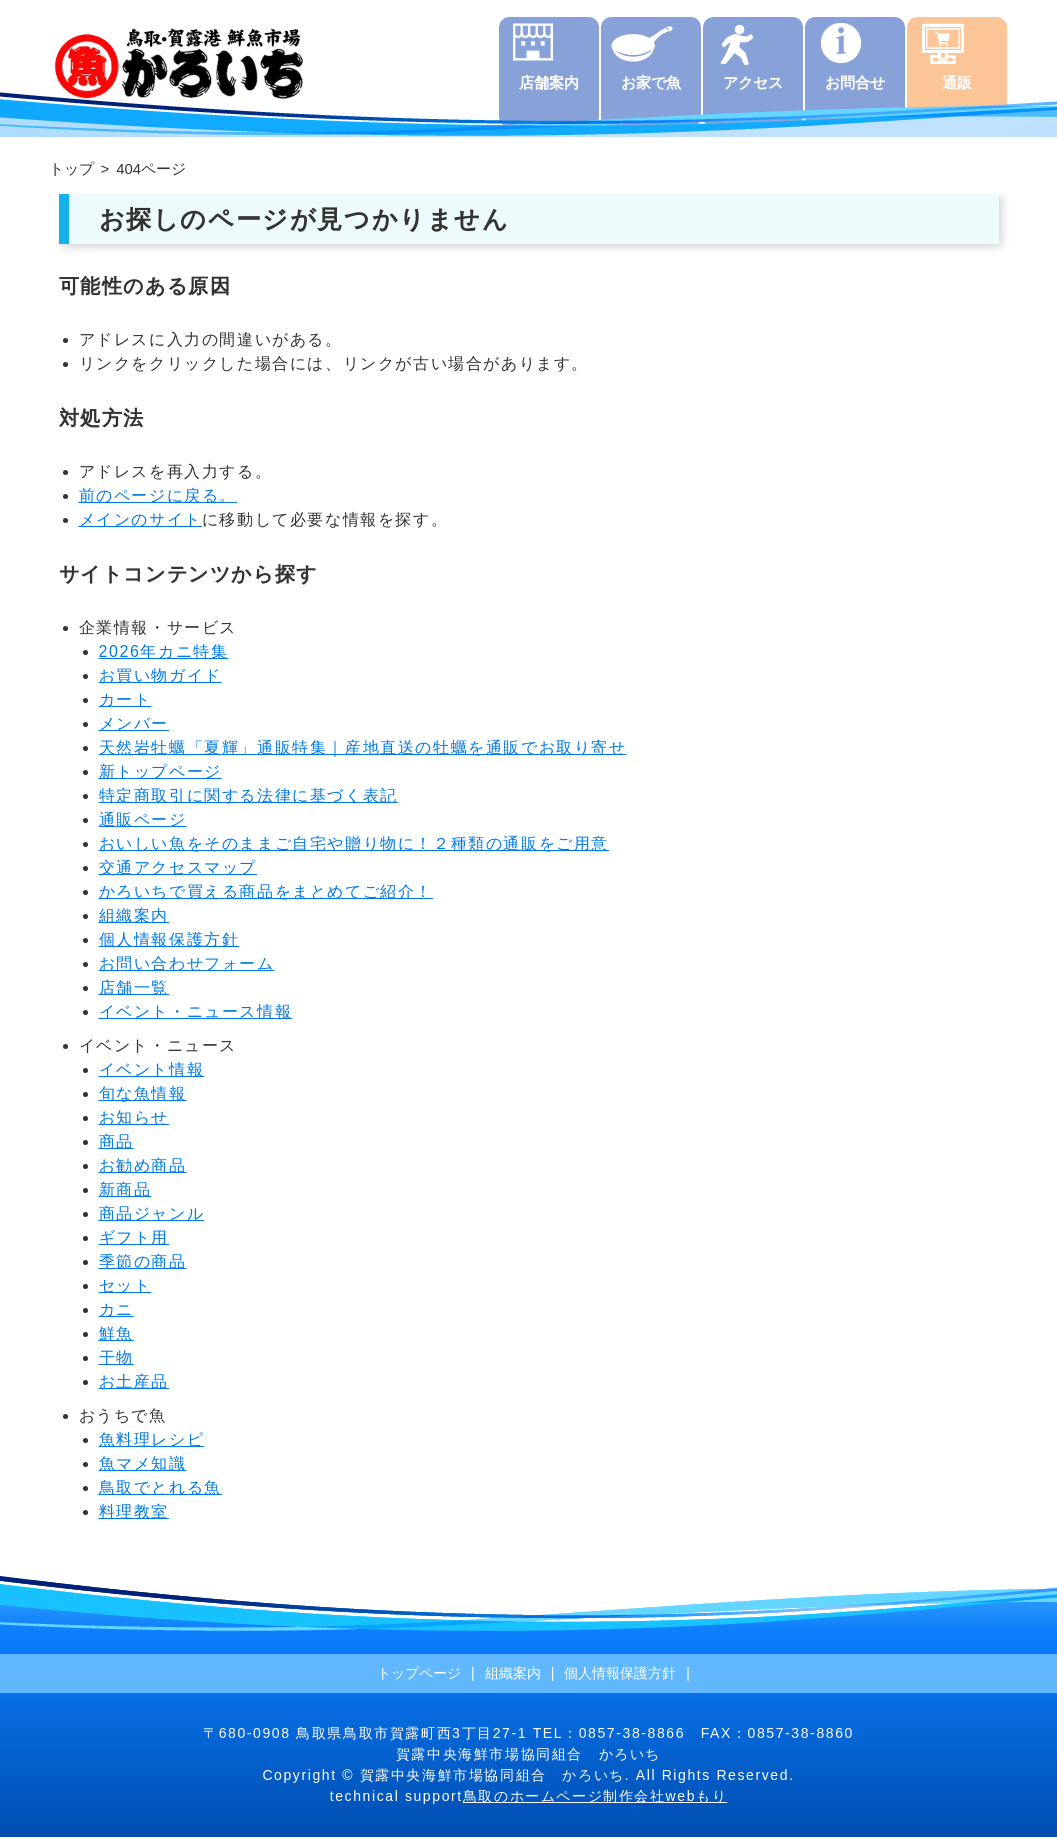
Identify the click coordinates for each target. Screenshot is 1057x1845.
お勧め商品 (143, 1173)
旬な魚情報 (143, 1101)
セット (125, 1293)
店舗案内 (549, 90)
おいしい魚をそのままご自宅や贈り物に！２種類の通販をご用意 (354, 851)
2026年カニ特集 (164, 659)
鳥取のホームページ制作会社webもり (595, 1804)
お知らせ (134, 1125)
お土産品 (134, 1389)
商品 (116, 1149)
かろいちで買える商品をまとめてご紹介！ (266, 899)
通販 (957, 90)
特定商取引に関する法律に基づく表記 (248, 803)
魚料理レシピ (152, 1447)
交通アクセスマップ (178, 875)
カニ (116, 1317)
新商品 (125, 1197)
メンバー (134, 731)
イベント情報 (152, 1077)
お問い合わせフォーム (187, 971)
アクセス (753, 90)
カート (125, 707)
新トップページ (160, 779)
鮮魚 (116, 1341)
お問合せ (855, 90)
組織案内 (134, 923)
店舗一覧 (134, 995)
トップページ (419, 1681)
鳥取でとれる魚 (160, 1495)
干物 (116, 1365)
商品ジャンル (152, 1221)
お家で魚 (651, 90)
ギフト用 (134, 1245)
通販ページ (143, 827)
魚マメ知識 (143, 1471)
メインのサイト (140, 527)
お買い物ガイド (160, 683)
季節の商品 (143, 1269)
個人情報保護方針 (169, 947)
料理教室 (134, 1519)
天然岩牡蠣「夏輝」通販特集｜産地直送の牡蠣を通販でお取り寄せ (363, 755)
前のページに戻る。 (158, 503)
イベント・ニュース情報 (196, 1019)
